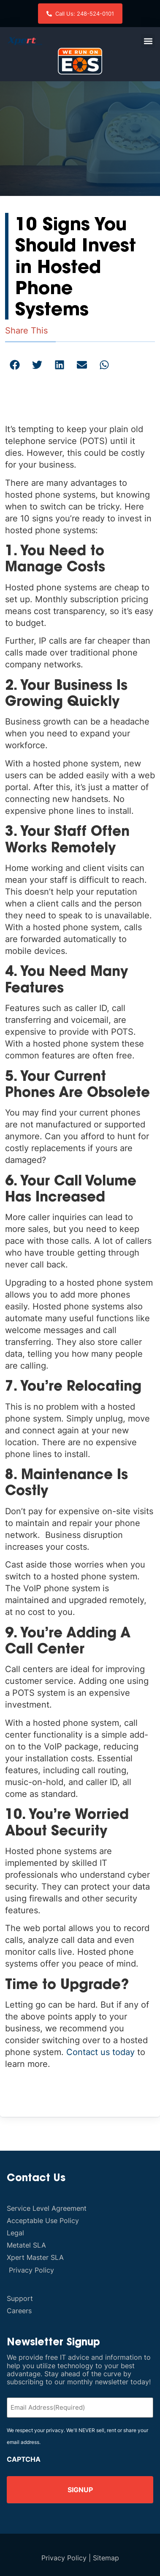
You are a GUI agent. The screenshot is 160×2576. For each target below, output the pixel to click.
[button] (148, 41)
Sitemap (106, 2558)
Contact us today (100, 2052)
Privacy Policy (64, 2558)
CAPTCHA (24, 2459)
